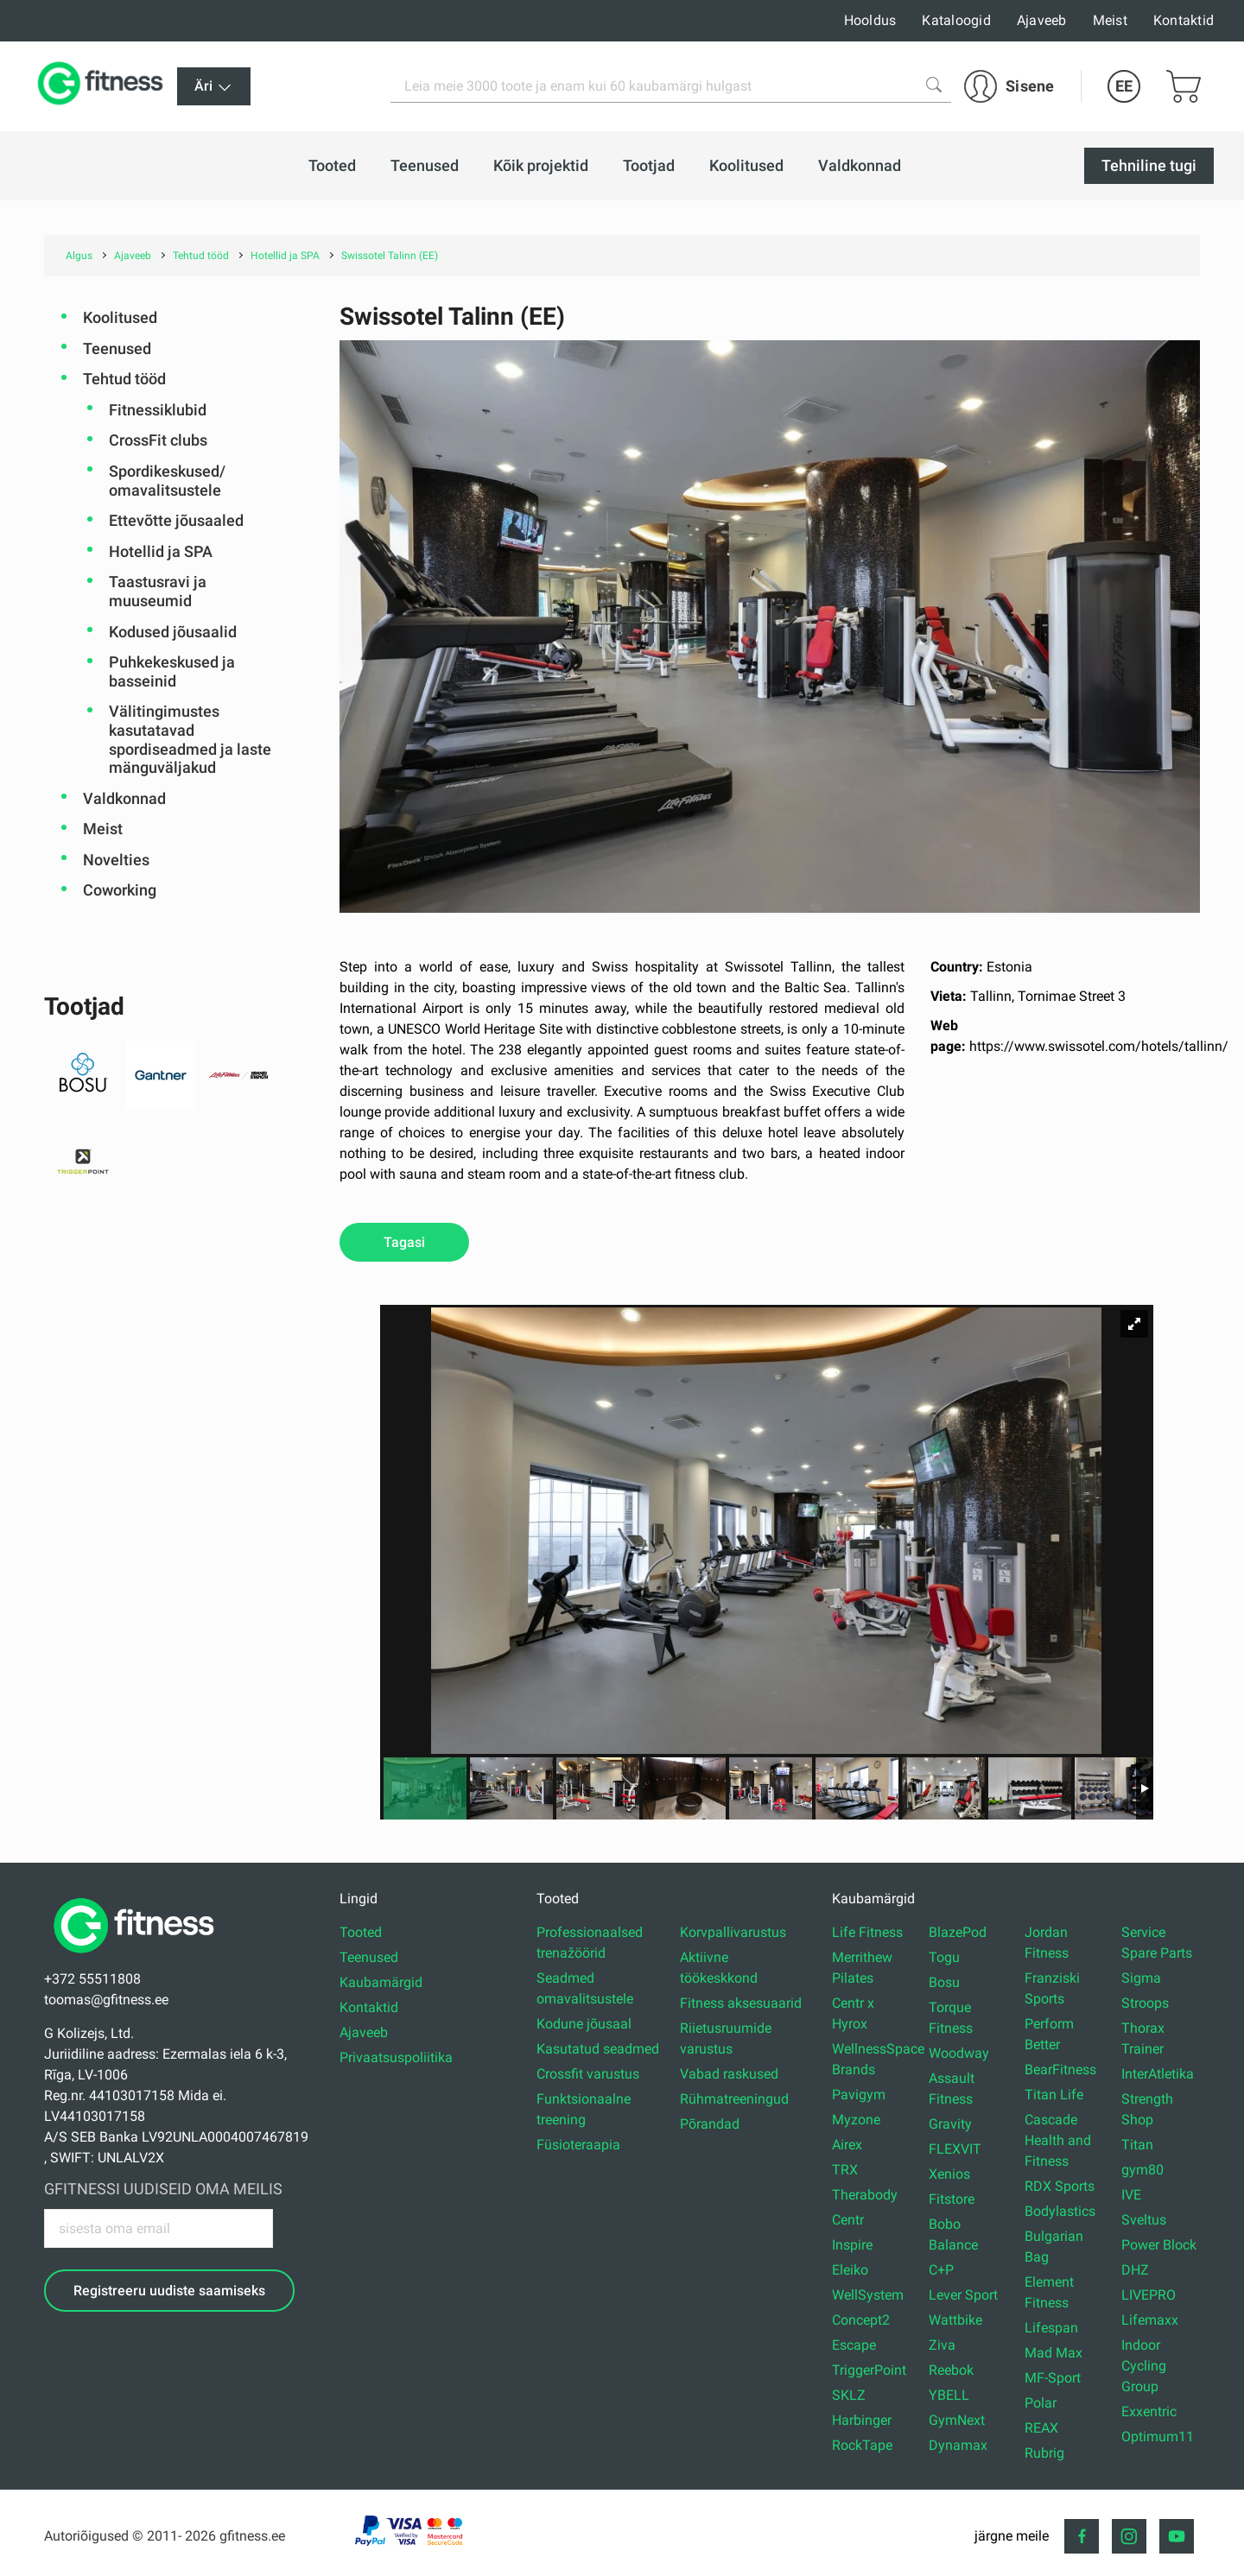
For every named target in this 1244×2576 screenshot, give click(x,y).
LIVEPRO (1148, 2295)
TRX (845, 2169)
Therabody (865, 2195)
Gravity (950, 2124)
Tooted (361, 1932)
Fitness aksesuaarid (741, 2003)
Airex (847, 2144)
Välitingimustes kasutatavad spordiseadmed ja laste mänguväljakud (190, 739)
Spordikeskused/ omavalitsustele (167, 480)
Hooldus (870, 20)
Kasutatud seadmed (597, 2049)
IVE (1131, 2195)
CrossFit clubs (158, 440)
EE (1124, 86)
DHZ (1135, 2270)
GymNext (957, 2420)
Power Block (1158, 2245)
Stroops (1145, 2003)
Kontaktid (1183, 20)
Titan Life (1054, 2094)
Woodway (959, 2053)
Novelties (116, 860)
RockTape (862, 2445)
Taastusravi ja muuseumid (157, 591)
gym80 (1142, 2169)
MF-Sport (1053, 2378)
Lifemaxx (1149, 2320)
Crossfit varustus (587, 2074)
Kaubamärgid (381, 1982)
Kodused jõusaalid (173, 632)
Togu (944, 1957)
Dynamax (958, 2445)
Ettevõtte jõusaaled (176, 520)
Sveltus (1143, 2220)
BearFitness (1060, 2069)
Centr (848, 2220)
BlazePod (958, 1932)
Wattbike (955, 2320)
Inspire (852, 2245)
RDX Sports (1060, 2186)
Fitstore (951, 2199)
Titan (1137, 2144)
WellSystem (868, 2295)
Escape (854, 2345)
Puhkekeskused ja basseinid (172, 671)
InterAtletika (1157, 2074)
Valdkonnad (124, 798)
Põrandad (709, 2124)
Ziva (942, 2345)
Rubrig (1044, 2453)
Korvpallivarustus (733, 1932)
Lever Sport (963, 2295)
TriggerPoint (869, 2370)
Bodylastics (1060, 2211)
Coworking (119, 890)
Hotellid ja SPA (161, 551)
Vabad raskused (729, 2074)
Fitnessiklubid (157, 410)
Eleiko (850, 2270)
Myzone (856, 2119)
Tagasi (404, 1242)
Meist (1110, 20)
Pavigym (858, 2094)
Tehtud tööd (124, 379)
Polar (1041, 2403)
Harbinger (862, 2420)
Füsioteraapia (578, 2144)
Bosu (944, 1982)
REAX (1041, 2428)
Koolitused (120, 317)
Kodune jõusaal (584, 2024)
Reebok (951, 2370)
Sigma (1141, 1978)
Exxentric (1149, 2411)
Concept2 (861, 2320)
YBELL (949, 2395)
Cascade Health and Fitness (1058, 2140)
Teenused (117, 348)
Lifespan (1051, 2328)
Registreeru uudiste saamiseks (169, 2290)
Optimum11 (1157, 2436)
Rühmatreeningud (734, 2099)
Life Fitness (867, 1932)
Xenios (949, 2174)
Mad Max (1053, 2353)
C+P (941, 2270)
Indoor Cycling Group (1143, 2366)
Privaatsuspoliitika (396, 2057)
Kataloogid (956, 20)
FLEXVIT (955, 2149)
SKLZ (849, 2395)
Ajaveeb (1042, 20)
